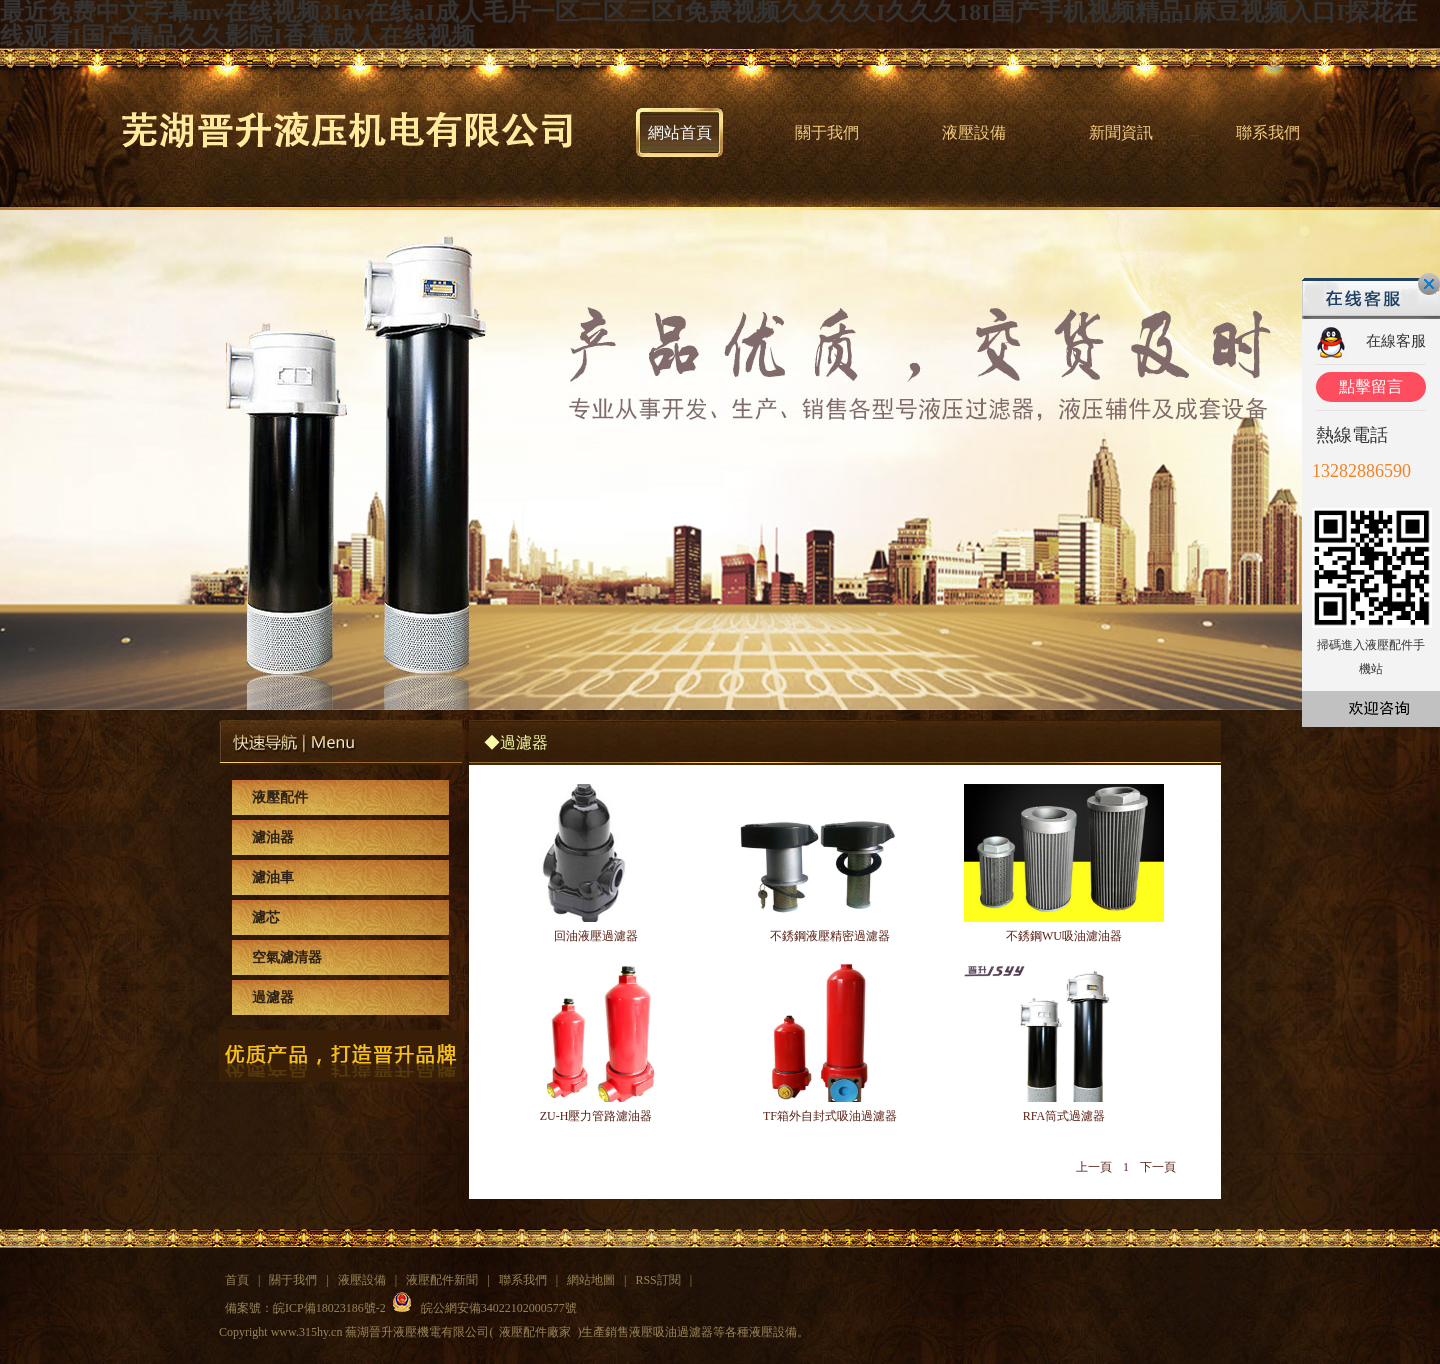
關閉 (1429, 284)
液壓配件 (280, 797)
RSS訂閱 (657, 1280)
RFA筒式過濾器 (1064, 1116)
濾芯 (266, 917)
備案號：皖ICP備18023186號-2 (305, 1308)
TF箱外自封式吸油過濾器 (830, 1116)
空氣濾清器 (287, 957)
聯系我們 (1268, 132)
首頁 (237, 1280)
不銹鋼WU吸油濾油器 (1064, 936)
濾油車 (273, 877)
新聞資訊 (1121, 132)
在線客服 (1396, 341)
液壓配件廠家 (535, 1332)
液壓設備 (974, 132)
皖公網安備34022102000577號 (499, 1308)
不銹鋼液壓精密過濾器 (830, 936)
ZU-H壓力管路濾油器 (596, 1116)
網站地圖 (591, 1280)
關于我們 (827, 132)
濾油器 (273, 837)
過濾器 (273, 997)
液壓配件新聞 (442, 1280)
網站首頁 (680, 132)
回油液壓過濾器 (596, 936)
